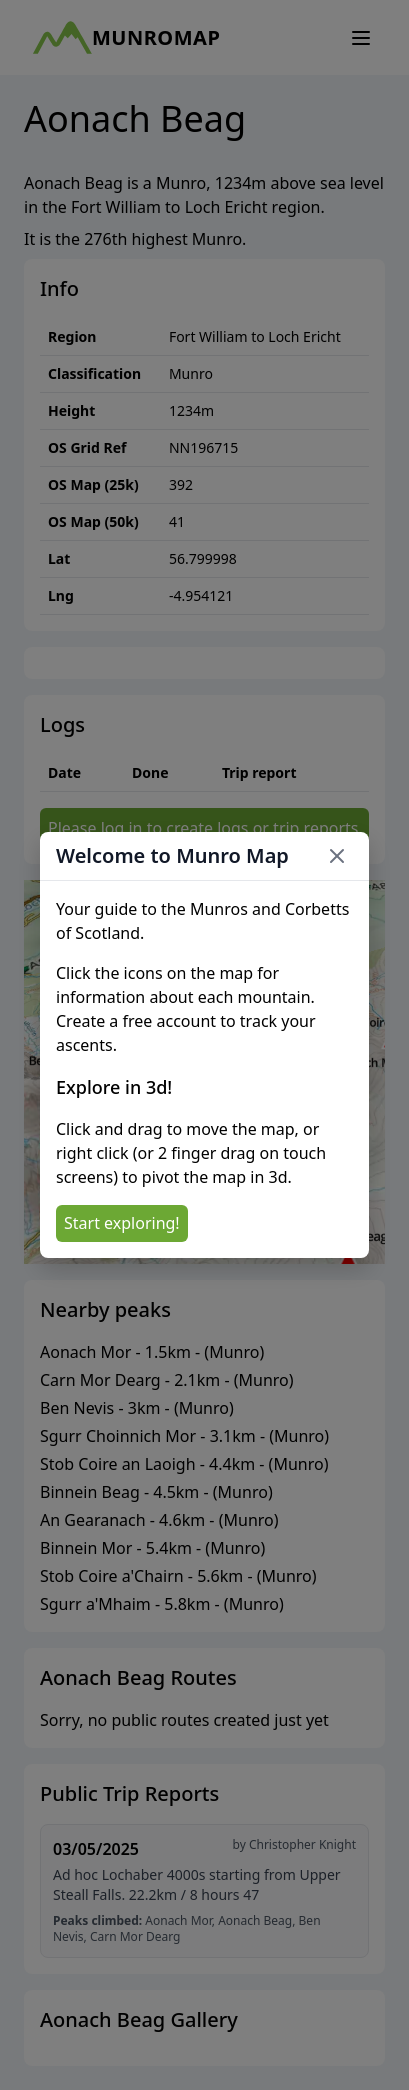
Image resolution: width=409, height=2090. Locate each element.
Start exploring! (122, 1223)
